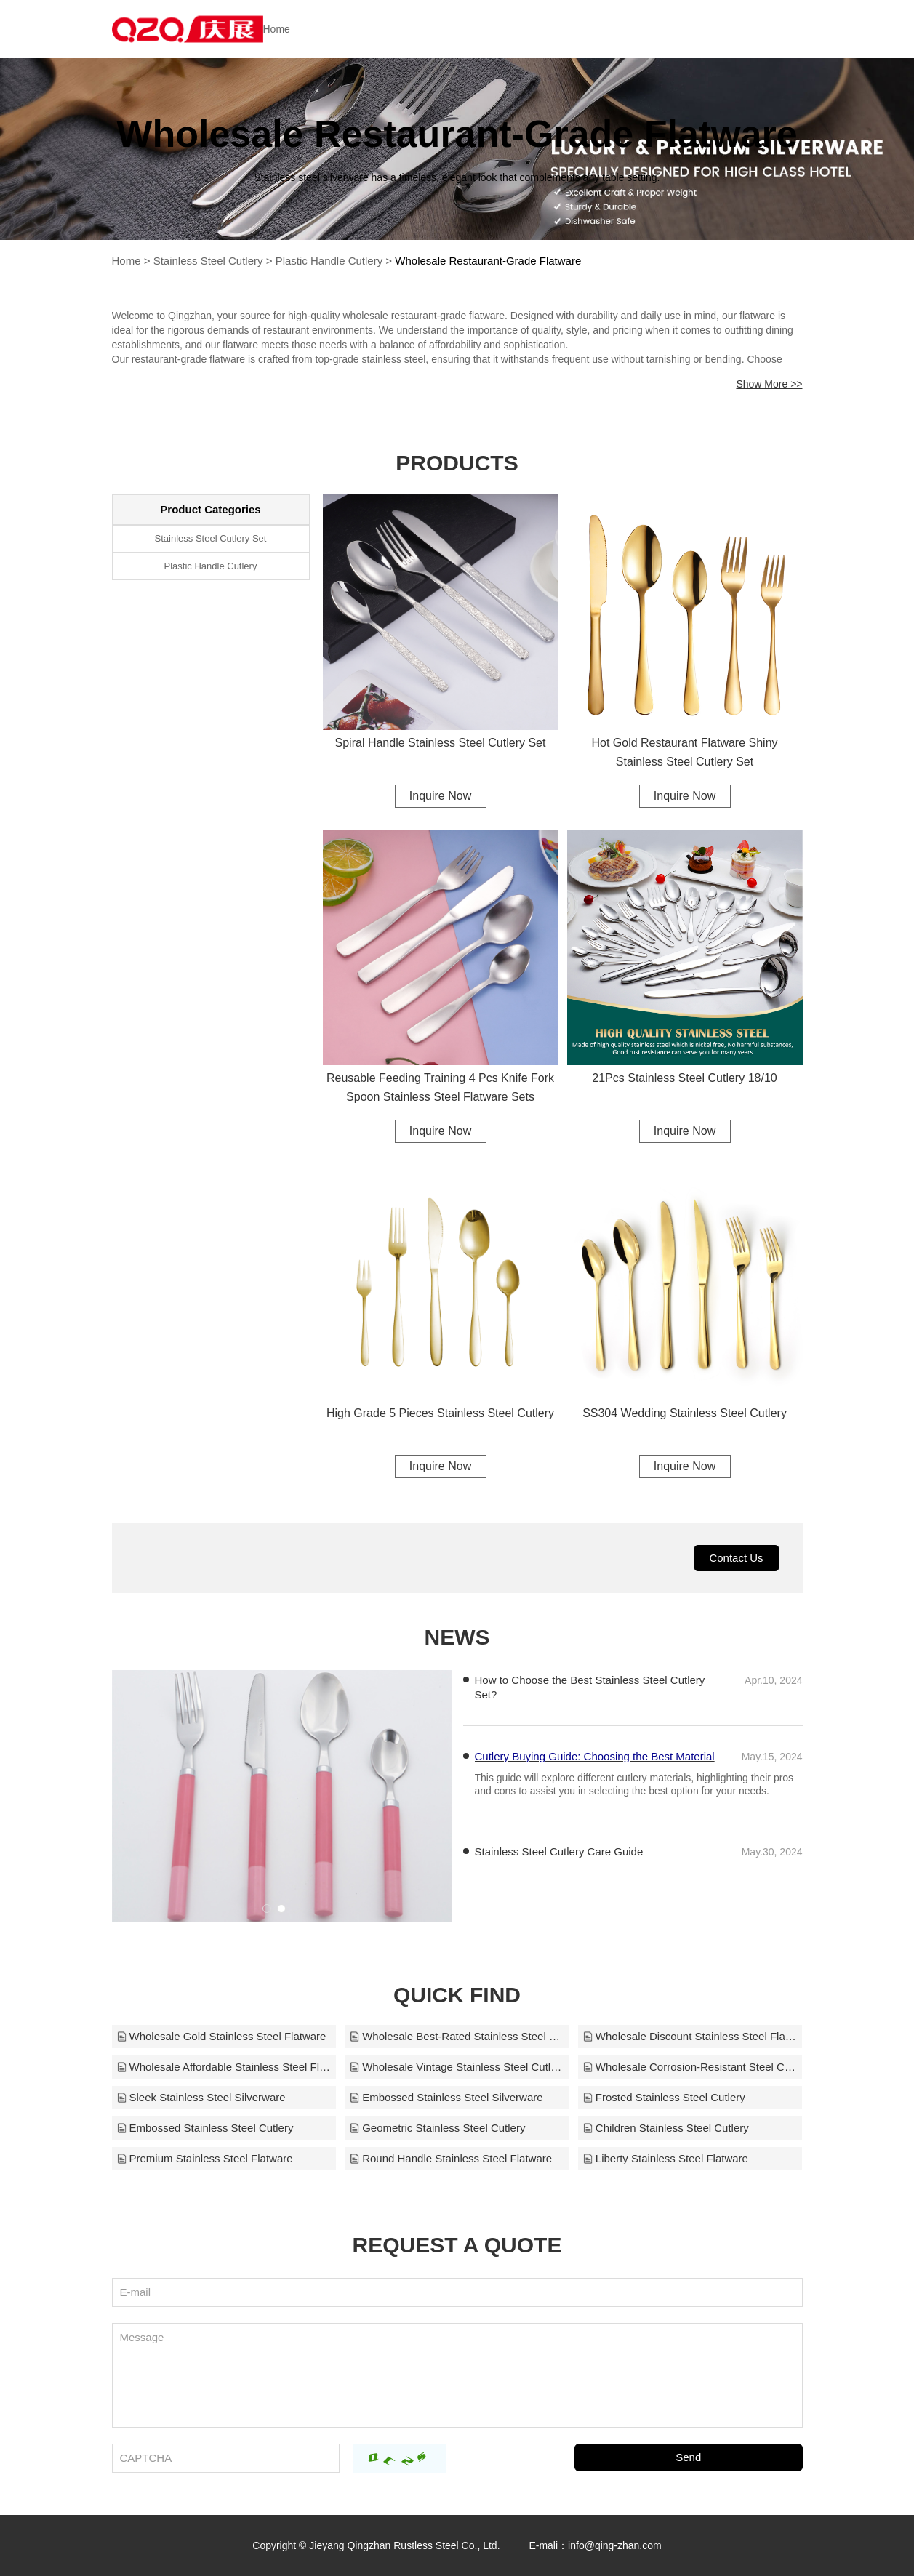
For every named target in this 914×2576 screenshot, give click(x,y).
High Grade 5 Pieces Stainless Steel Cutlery (440, 1413)
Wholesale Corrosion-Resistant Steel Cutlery (690, 2067)
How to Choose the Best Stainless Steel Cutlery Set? (590, 1687)
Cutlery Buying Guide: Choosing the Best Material (595, 1789)
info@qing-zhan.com (615, 2545)
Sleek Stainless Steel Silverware (201, 2097)
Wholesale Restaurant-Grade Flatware (488, 260)
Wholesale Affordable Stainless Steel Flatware (224, 2067)
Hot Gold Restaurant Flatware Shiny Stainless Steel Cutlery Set (684, 752)
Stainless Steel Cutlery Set (211, 538)
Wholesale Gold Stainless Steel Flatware (221, 2036)
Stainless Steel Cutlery (208, 260)
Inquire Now (440, 796)
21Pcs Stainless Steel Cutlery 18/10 (684, 1078)
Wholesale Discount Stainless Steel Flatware (690, 2036)
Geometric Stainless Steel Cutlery (437, 2128)
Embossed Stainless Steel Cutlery (205, 2128)
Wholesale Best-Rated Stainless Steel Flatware (457, 2036)
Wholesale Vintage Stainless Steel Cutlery (457, 2067)
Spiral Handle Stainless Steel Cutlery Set (440, 743)
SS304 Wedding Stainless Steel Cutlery (684, 1413)
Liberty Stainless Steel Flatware (665, 2158)
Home (276, 29)
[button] (266, 1908)
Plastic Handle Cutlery (329, 260)
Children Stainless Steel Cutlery (665, 2128)
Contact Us (736, 1558)
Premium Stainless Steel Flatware (204, 2158)
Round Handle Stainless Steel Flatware (450, 2158)
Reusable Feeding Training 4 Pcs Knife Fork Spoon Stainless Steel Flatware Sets (440, 1087)
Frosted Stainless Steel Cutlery (663, 2097)
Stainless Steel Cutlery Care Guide (559, 1851)
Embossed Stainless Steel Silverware (445, 2097)
